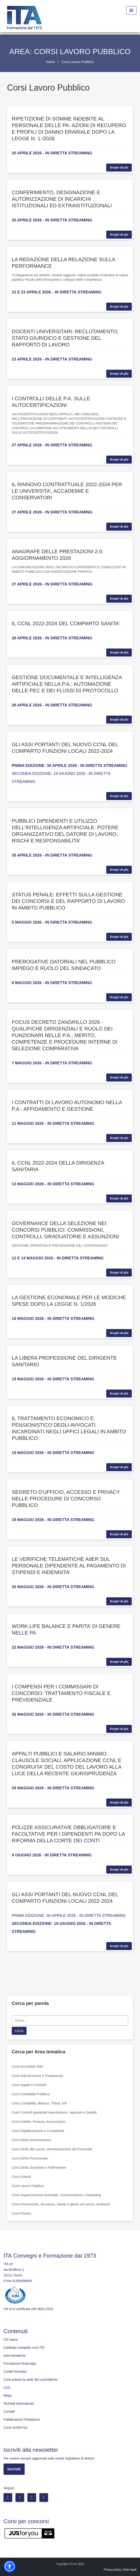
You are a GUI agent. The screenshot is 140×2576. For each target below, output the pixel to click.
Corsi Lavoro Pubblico (28, 2186)
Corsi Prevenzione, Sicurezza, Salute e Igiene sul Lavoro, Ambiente (61, 2204)
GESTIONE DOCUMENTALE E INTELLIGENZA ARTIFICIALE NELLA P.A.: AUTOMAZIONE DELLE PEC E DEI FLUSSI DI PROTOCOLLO (67, 683)
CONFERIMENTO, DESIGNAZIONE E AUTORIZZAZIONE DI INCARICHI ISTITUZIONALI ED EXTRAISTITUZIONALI (62, 198)
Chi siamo (11, 2339)
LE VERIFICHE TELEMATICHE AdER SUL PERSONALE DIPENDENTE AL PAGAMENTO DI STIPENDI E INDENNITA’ (69, 1565)
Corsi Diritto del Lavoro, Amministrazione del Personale (52, 2149)
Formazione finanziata (20, 2363)
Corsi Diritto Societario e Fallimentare (39, 2167)
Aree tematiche (15, 2355)
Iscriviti (14, 2469)
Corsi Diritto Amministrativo (31, 2140)
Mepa (8, 2395)
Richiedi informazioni (19, 2403)
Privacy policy (112, 2569)
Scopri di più (119, 167)
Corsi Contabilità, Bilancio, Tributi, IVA (39, 2103)
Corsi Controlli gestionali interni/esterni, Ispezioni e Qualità (54, 2112)
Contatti (9, 2411)
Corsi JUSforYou (16, 2427)
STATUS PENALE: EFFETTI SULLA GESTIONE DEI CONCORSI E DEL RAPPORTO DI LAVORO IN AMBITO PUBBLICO (68, 901)
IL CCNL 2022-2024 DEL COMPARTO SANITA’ (66, 623)
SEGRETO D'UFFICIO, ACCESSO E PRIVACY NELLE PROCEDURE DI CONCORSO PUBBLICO (66, 1498)
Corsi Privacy (21, 2213)
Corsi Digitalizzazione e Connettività (38, 2131)
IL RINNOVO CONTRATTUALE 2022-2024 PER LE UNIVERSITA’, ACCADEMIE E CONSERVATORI (67, 491)
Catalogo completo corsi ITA (24, 2347)
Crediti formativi (15, 2371)
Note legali (129, 2569)
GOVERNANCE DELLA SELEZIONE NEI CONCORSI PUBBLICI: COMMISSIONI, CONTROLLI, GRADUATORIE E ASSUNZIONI (65, 1229)
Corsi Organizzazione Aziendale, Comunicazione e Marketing (56, 2195)
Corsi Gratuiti (21, 2177)
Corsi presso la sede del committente (30, 2379)
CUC (7, 2387)
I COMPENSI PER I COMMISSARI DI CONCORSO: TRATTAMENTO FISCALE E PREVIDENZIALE (61, 1693)
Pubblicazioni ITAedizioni (22, 2419)
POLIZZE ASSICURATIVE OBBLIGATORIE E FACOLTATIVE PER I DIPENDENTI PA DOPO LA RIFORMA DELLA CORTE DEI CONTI (68, 1833)
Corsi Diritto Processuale (30, 2158)
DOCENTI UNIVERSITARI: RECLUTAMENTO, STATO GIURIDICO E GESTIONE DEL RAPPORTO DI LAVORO (65, 338)
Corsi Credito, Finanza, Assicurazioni (38, 2121)
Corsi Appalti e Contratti (29, 2085)
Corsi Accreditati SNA (27, 2066)
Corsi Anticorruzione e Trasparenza (37, 2076)
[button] (10, 2566)
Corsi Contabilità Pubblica (30, 2094)
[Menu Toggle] (131, 10)
